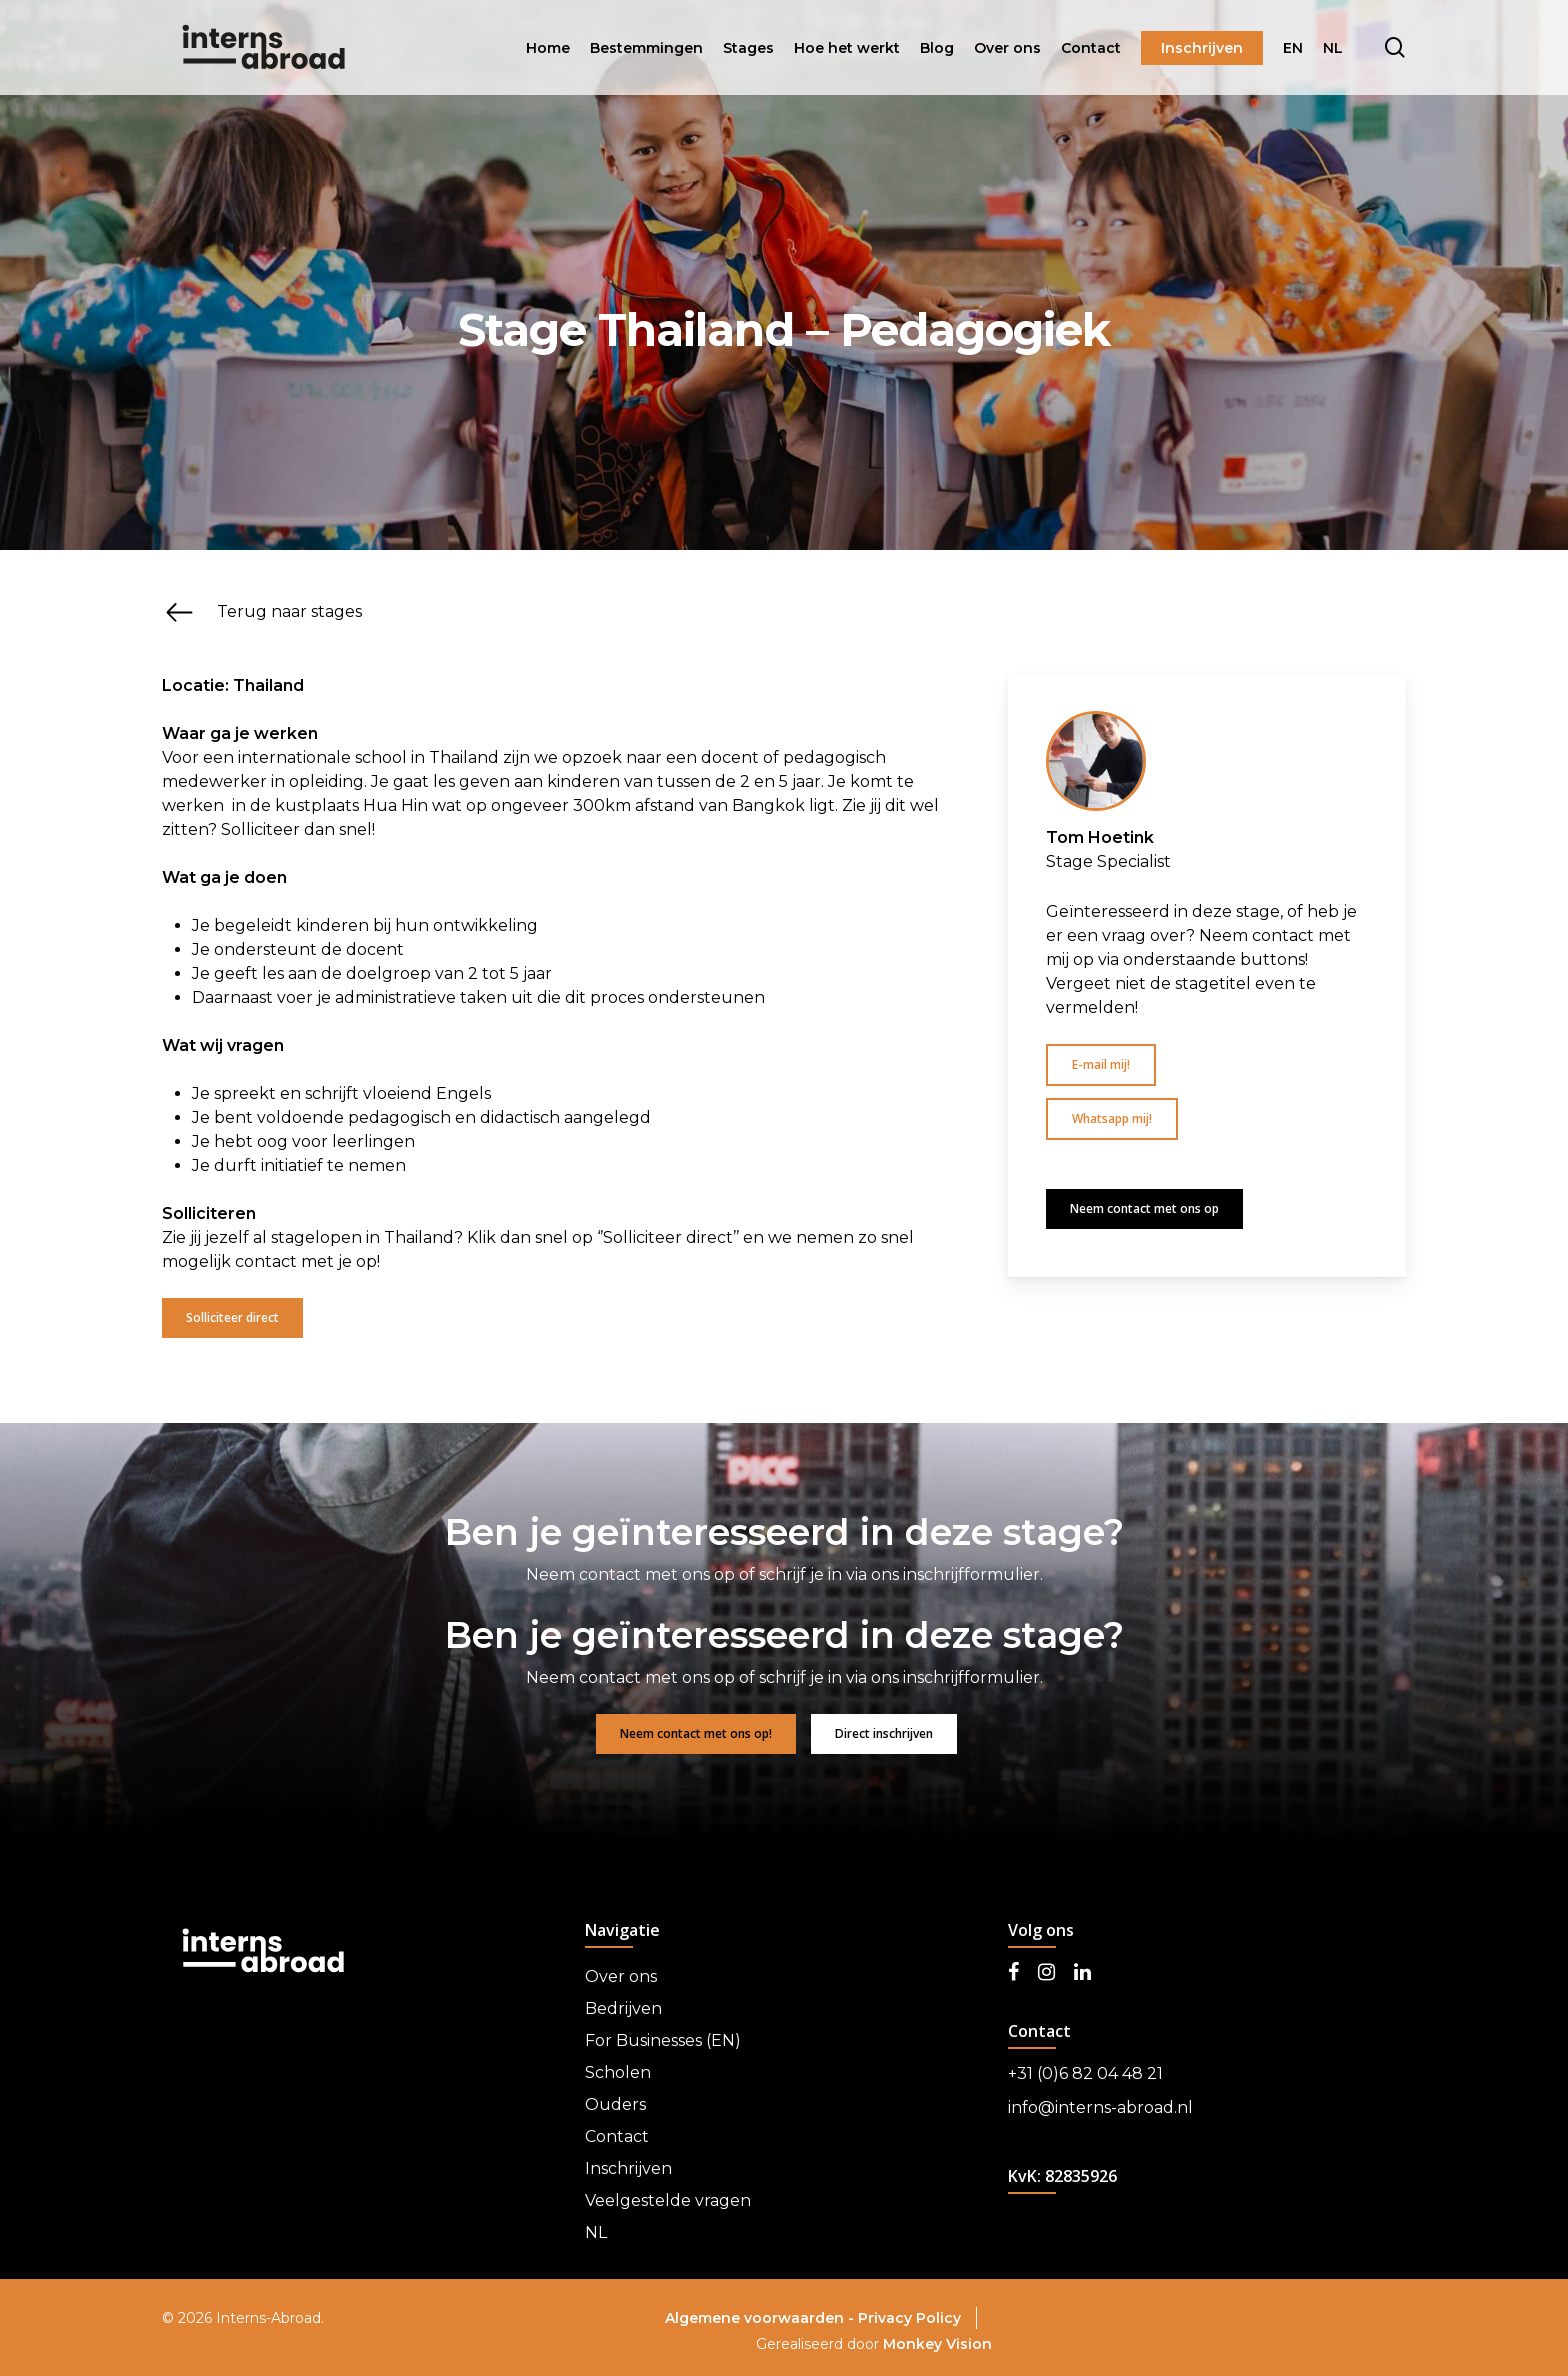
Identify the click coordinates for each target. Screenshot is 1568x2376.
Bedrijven (623, 2008)
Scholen (618, 2072)
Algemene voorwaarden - (761, 2318)
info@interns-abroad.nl (1100, 2107)
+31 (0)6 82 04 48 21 (1085, 2073)
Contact (617, 2136)
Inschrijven (628, 2168)
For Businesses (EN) (663, 2040)
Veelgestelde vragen (668, 2200)
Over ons (621, 1976)
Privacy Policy (909, 2318)
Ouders (615, 2104)
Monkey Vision (937, 2344)
